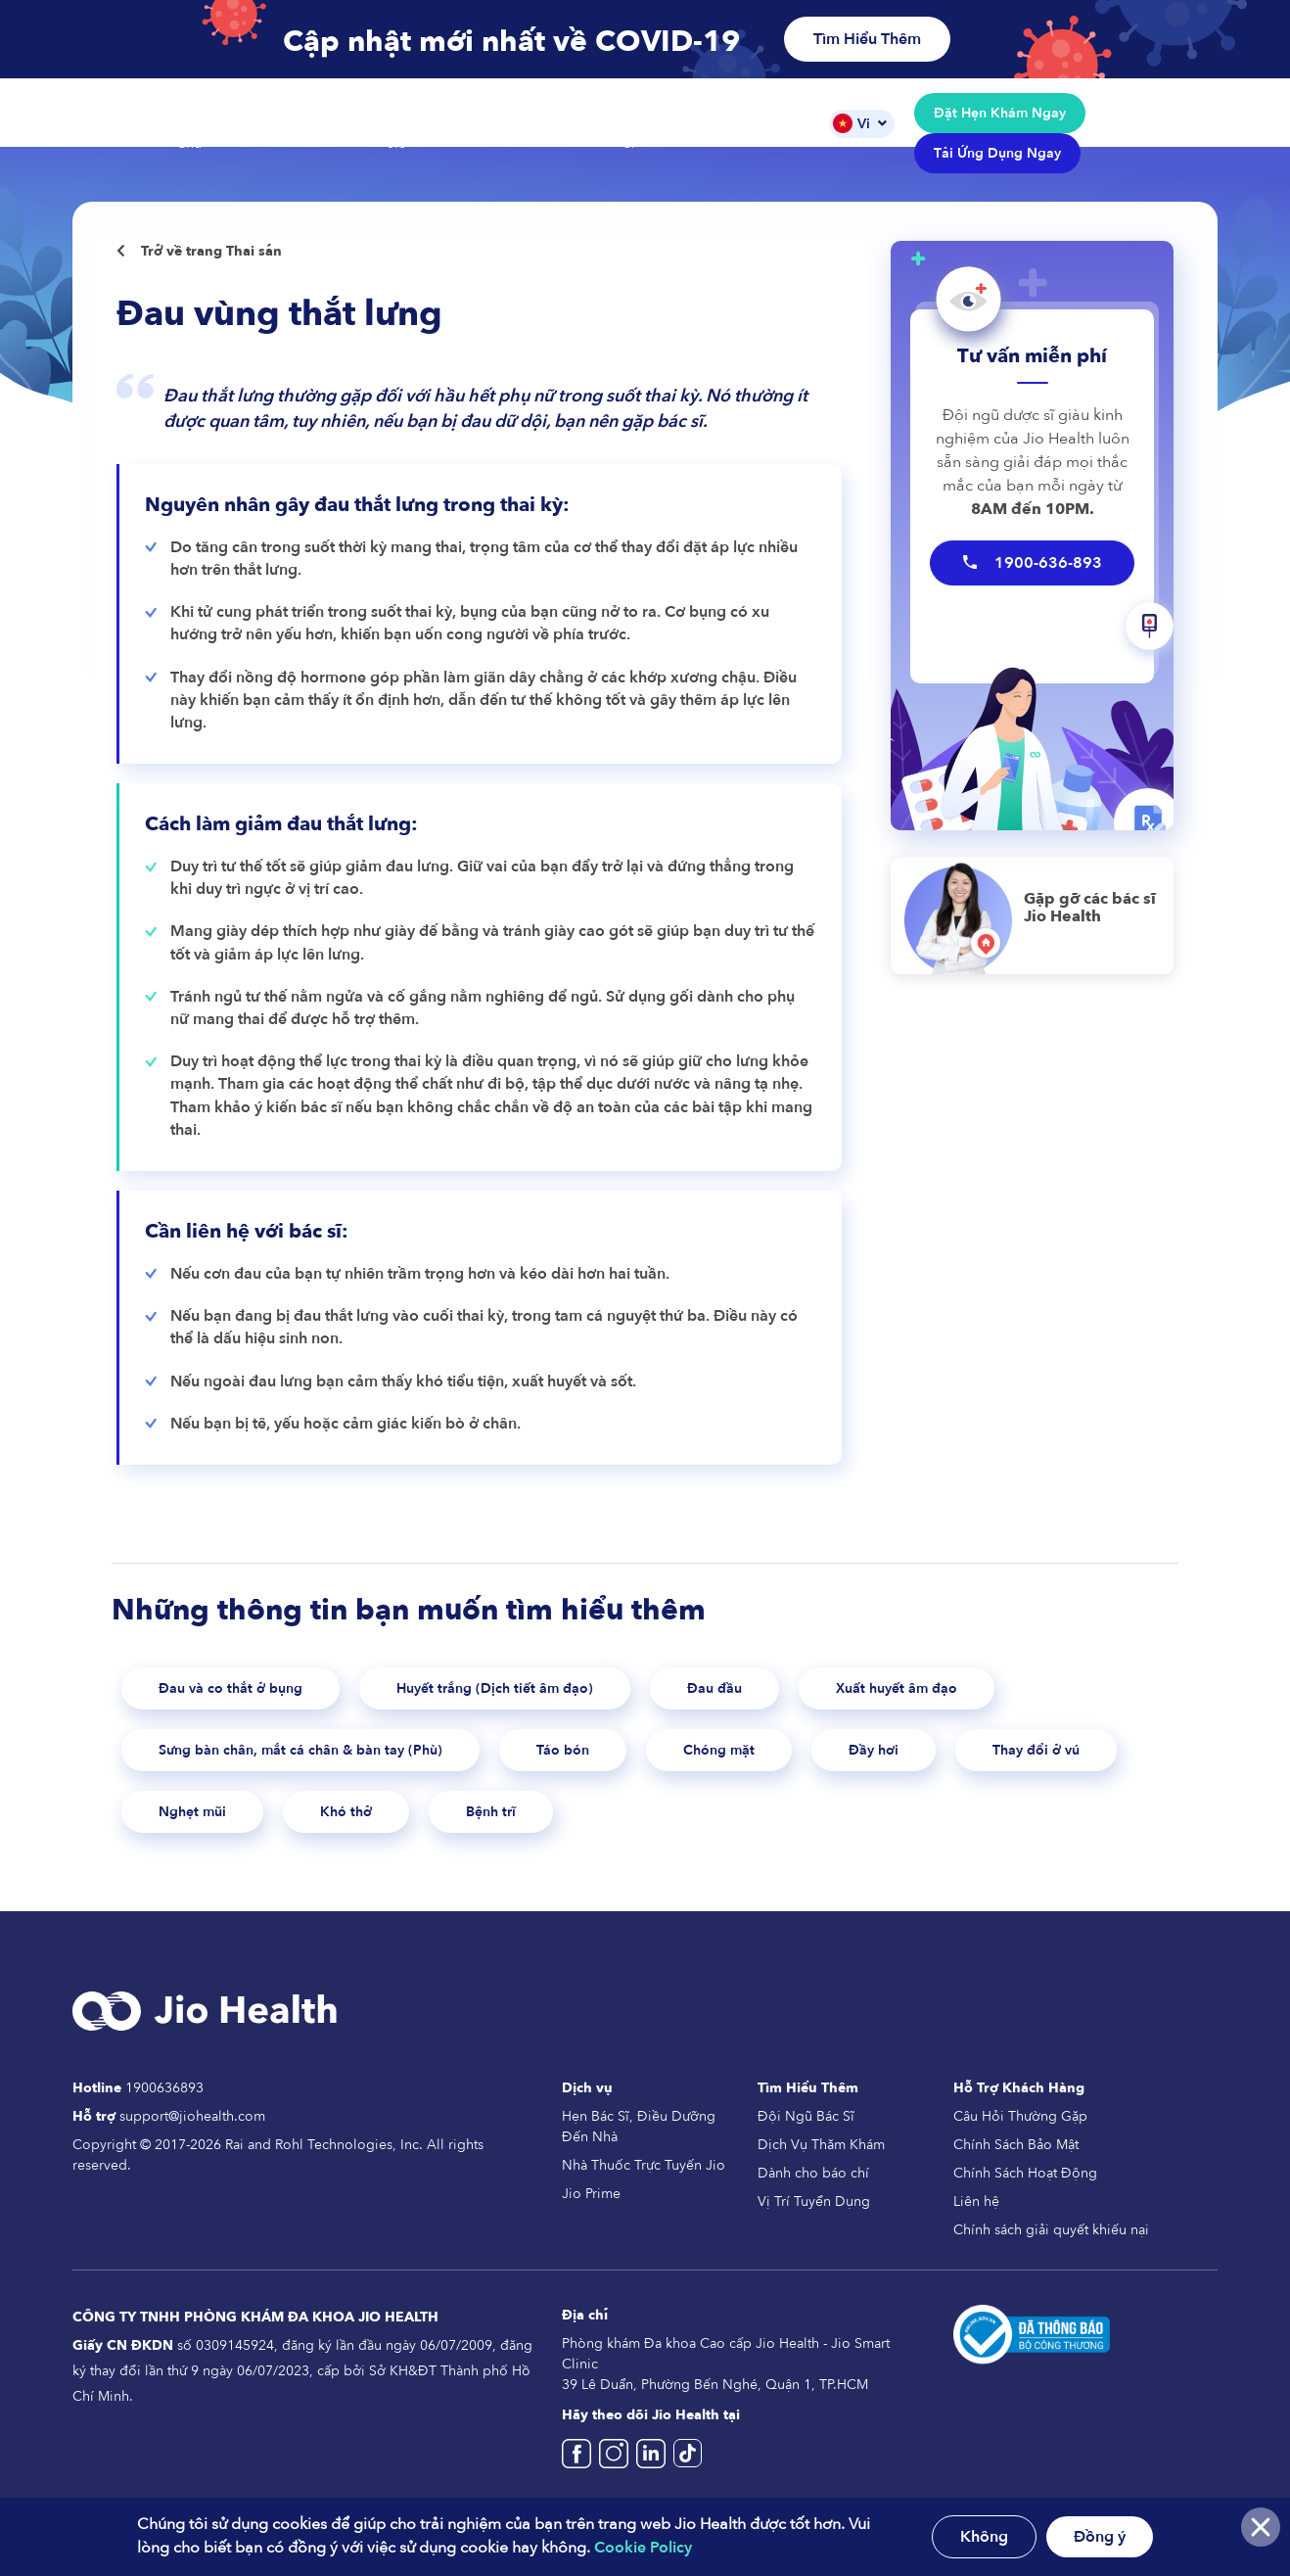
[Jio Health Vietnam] (654, 2479)
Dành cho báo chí (813, 2190)
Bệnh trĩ (734, 1826)
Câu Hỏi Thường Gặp (1020, 2134)
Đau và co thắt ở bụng (249, 1691)
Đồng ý (1100, 2537)
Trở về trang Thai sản (199, 251)
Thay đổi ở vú (213, 1826)
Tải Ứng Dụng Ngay (997, 153)
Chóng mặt (814, 1759)
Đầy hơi (986, 1759)
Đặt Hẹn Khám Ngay (1000, 113)
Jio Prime (591, 2211)
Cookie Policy (643, 2547)
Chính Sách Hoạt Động (1025, 2190)
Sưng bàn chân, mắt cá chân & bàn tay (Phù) (338, 1759)
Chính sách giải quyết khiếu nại (1051, 2247)
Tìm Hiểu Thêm (867, 39)
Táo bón (643, 1759)
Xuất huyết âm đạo (1013, 1691)
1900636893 (164, 2105)
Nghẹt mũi (405, 1826)
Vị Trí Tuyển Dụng (814, 2219)
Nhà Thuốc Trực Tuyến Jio (643, 2183)
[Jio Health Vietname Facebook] (580, 2479)
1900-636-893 (1032, 563)
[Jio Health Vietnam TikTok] (687, 2479)
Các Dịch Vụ (311, 123)
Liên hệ (976, 2219)
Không (984, 2537)
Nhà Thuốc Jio (422, 133)
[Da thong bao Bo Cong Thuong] (1031, 2351)
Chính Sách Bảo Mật (1016, 2162)
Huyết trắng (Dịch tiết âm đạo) (556, 1691)
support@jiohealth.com (192, 2134)
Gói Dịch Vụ (547, 123)
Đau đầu (808, 1691)
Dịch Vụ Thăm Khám (821, 2162)
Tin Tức (773, 123)
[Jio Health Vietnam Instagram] (617, 2479)
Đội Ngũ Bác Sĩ (664, 133)
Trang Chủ (193, 133)
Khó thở (575, 1826)
